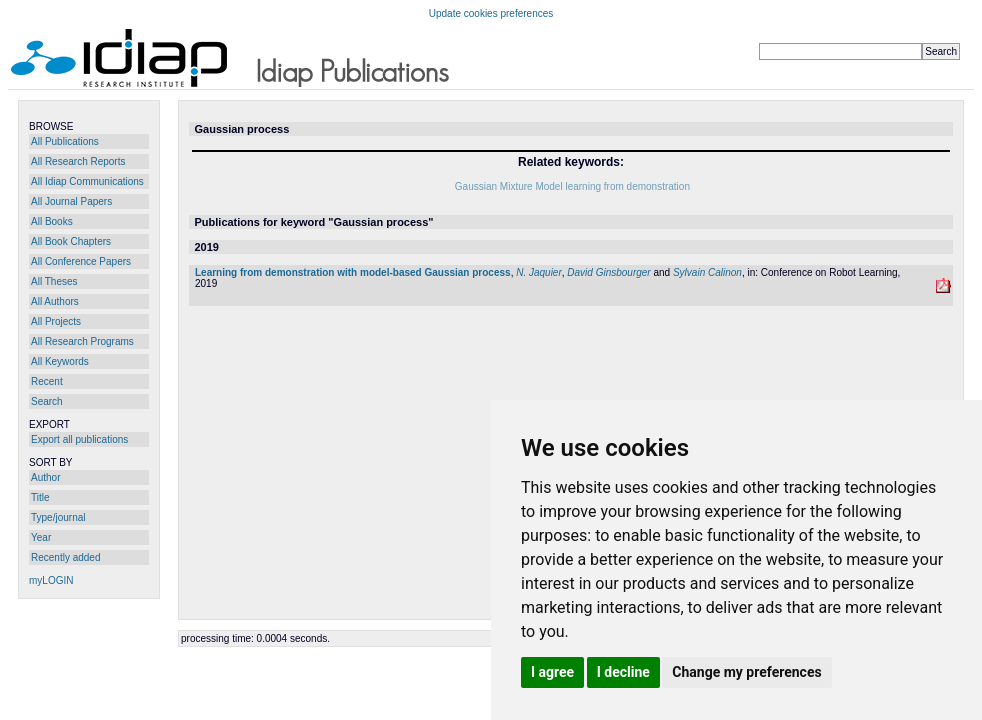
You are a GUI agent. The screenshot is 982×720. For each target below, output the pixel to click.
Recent (47, 381)
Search (47, 401)
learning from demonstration (627, 186)
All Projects (56, 321)
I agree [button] (552, 672)
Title (40, 497)
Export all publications (79, 439)
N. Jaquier (539, 272)
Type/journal (58, 517)
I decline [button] (623, 672)
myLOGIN (51, 580)
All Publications (65, 141)
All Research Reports (78, 161)
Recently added (66, 557)
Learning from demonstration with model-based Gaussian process (353, 272)
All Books (52, 221)
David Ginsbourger (608, 272)
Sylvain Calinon (707, 272)
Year (41, 537)
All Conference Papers (81, 261)
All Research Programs (82, 341)
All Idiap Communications (87, 181)
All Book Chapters (71, 241)
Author (45, 477)
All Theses (54, 281)
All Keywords (60, 361)
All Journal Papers (71, 201)
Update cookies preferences (491, 13)
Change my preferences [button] (746, 672)
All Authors (55, 301)
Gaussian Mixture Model (509, 186)
